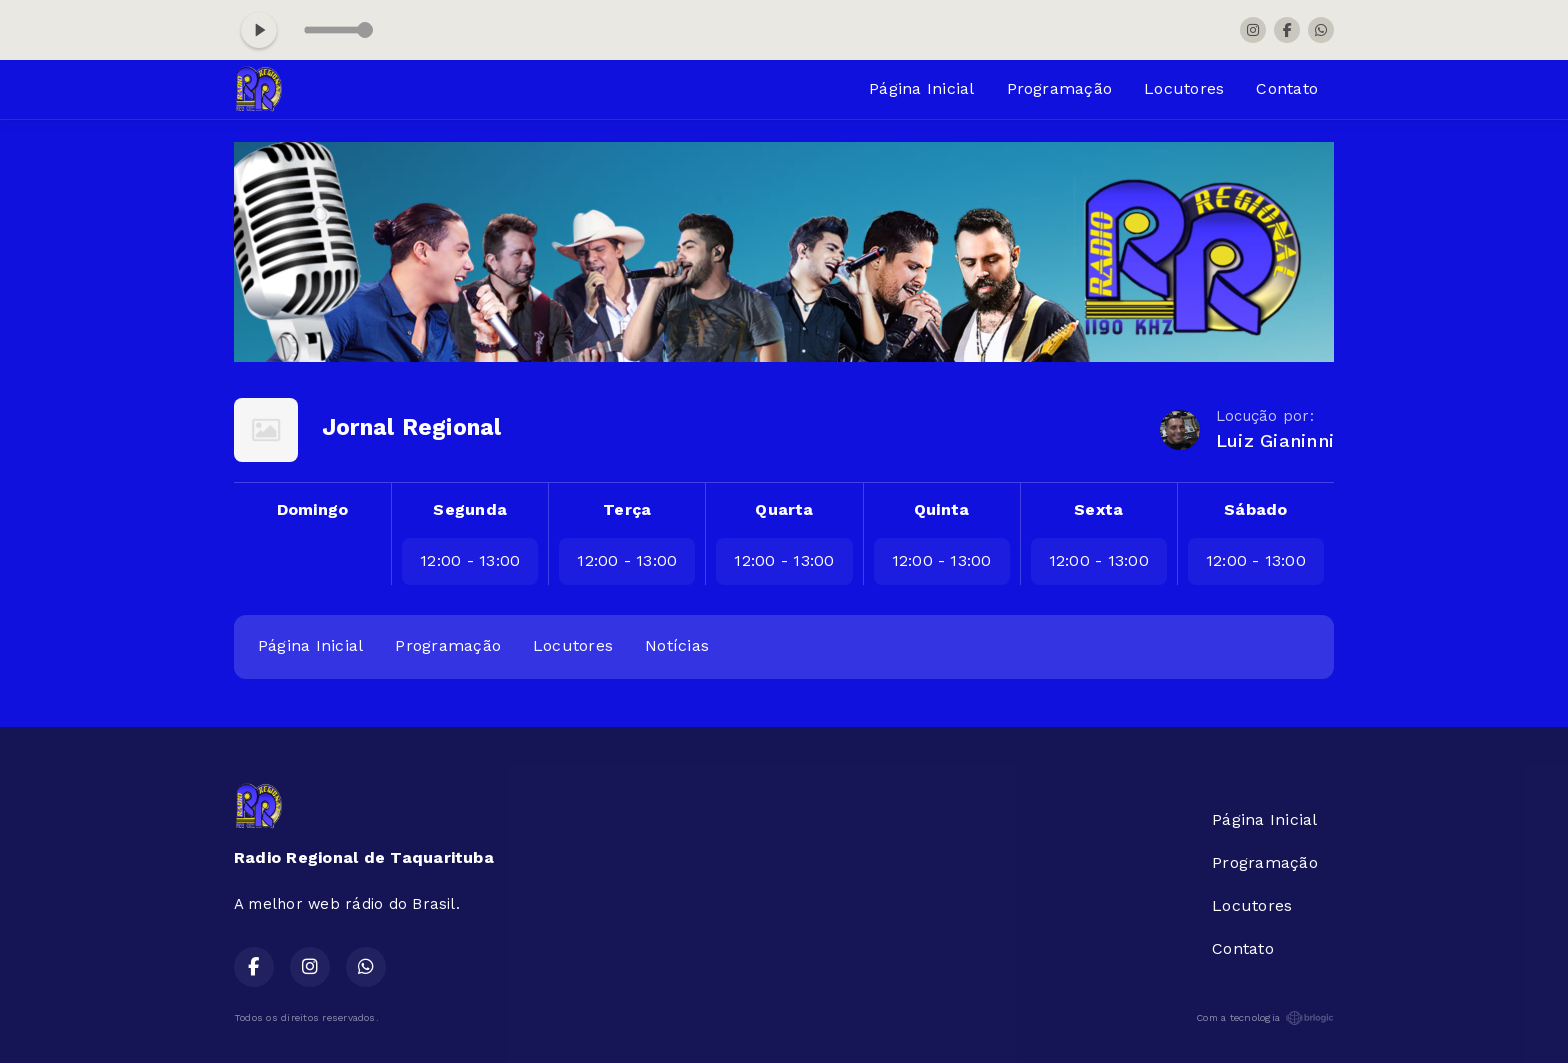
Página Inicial (921, 88)
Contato (1287, 88)
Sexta (1098, 509)
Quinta (941, 509)
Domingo (313, 509)
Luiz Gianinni (1275, 440)
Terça (627, 509)
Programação (1060, 88)
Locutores (1184, 88)
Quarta (784, 509)
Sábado (1255, 509)
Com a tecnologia (1265, 1018)
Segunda (470, 509)
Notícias (677, 645)
